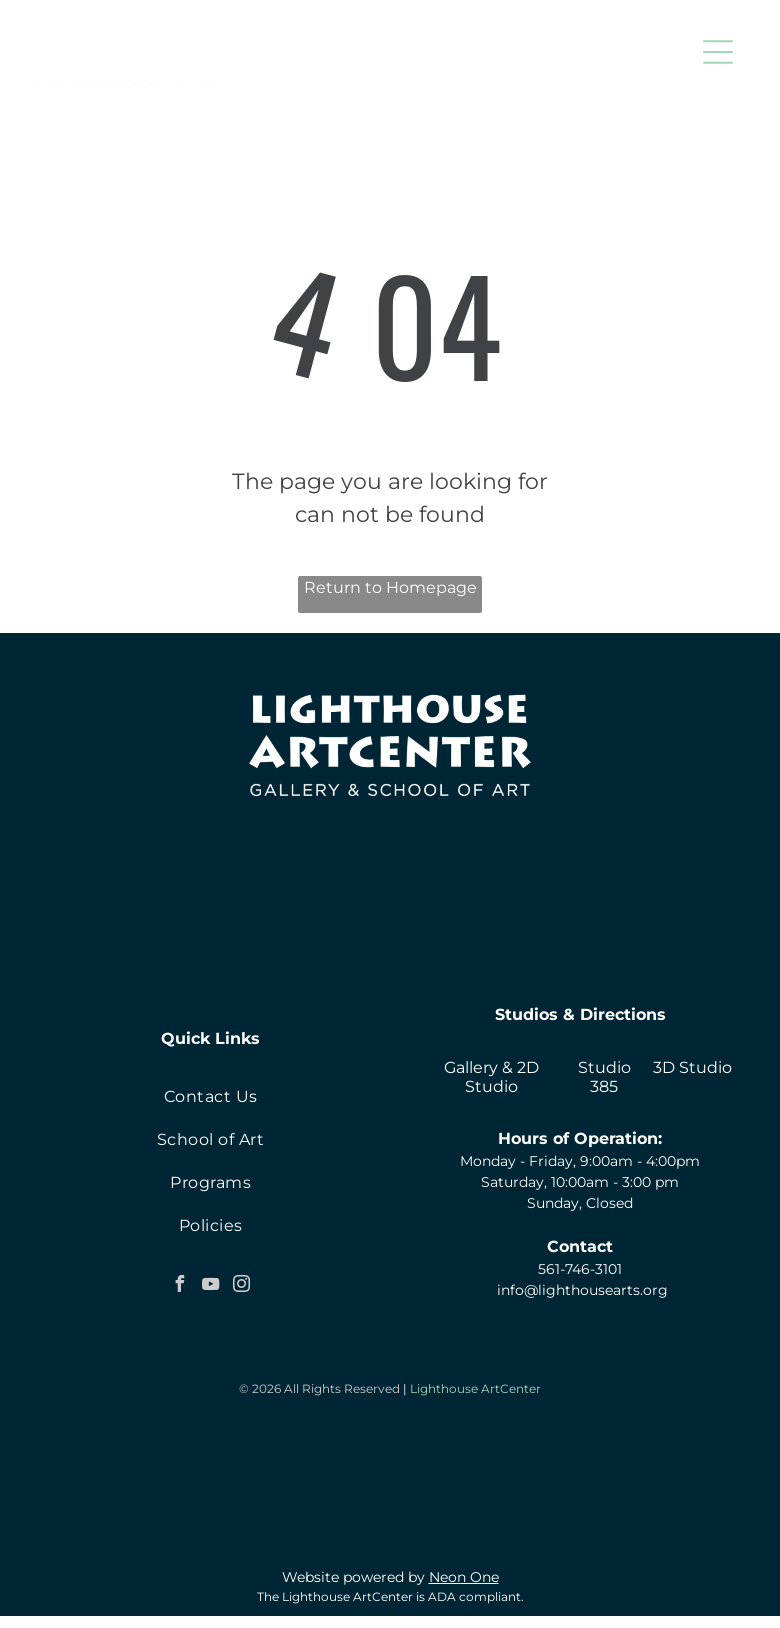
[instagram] (242, 1286)
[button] (718, 52)
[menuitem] (210, 1096)
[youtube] (211, 1286)
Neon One (464, 1589)
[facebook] (180, 1286)
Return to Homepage (390, 587)
